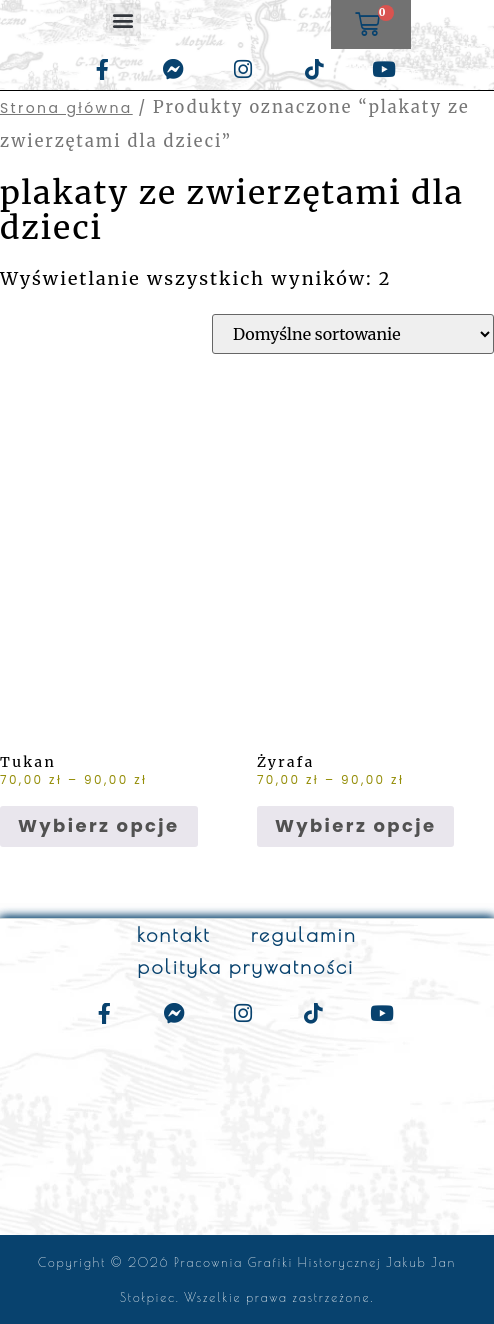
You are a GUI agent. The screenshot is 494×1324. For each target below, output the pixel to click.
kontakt (174, 934)
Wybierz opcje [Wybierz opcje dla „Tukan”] (99, 825)
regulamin (304, 934)
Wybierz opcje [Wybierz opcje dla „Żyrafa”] (356, 825)
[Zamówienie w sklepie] (353, 334)
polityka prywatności (246, 966)
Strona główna (66, 108)
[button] (123, 19)
